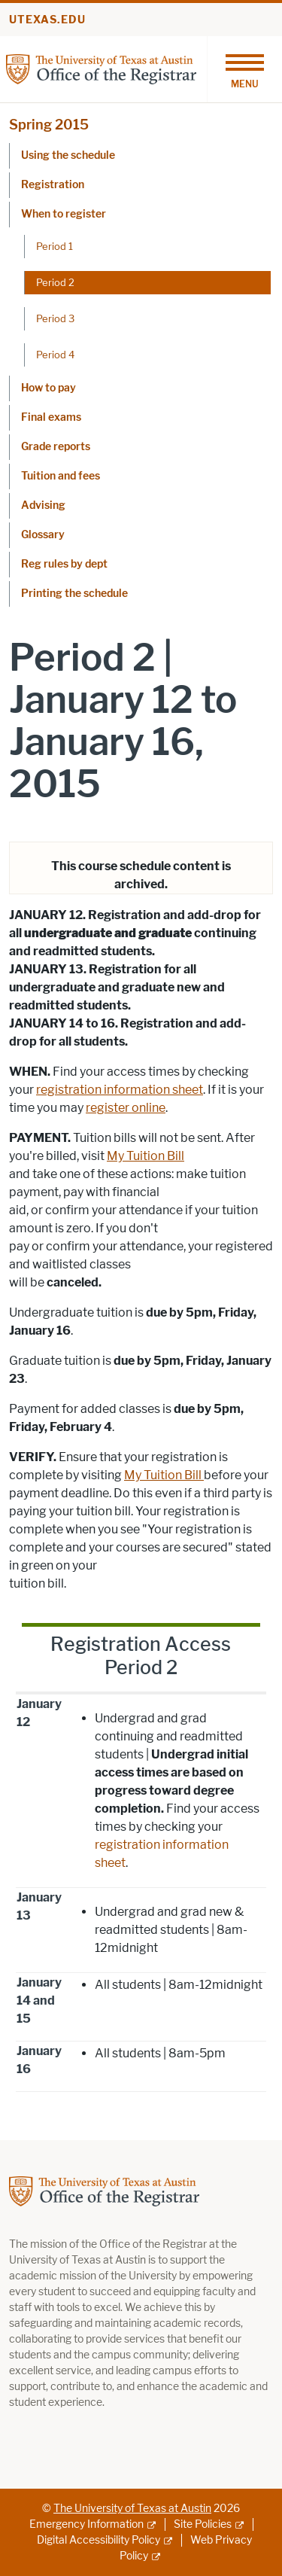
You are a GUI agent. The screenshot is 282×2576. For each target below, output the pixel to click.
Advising (43, 505)
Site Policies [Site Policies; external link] (203, 2524)
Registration (52, 184)
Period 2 (55, 282)
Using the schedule (68, 155)
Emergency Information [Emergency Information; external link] (86, 2524)
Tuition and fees (60, 476)
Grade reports (55, 446)
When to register (63, 214)
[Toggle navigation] (244, 69)
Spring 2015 (49, 125)
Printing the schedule (74, 593)
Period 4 (55, 355)
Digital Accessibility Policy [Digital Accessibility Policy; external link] (98, 2540)
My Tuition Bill (145, 1156)
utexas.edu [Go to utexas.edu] (47, 20)
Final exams (51, 417)
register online (125, 1108)
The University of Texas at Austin (132, 2508)
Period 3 (55, 318)
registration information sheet (119, 1089)
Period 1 (54, 246)
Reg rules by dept (64, 564)
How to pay (48, 388)
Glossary (43, 534)
